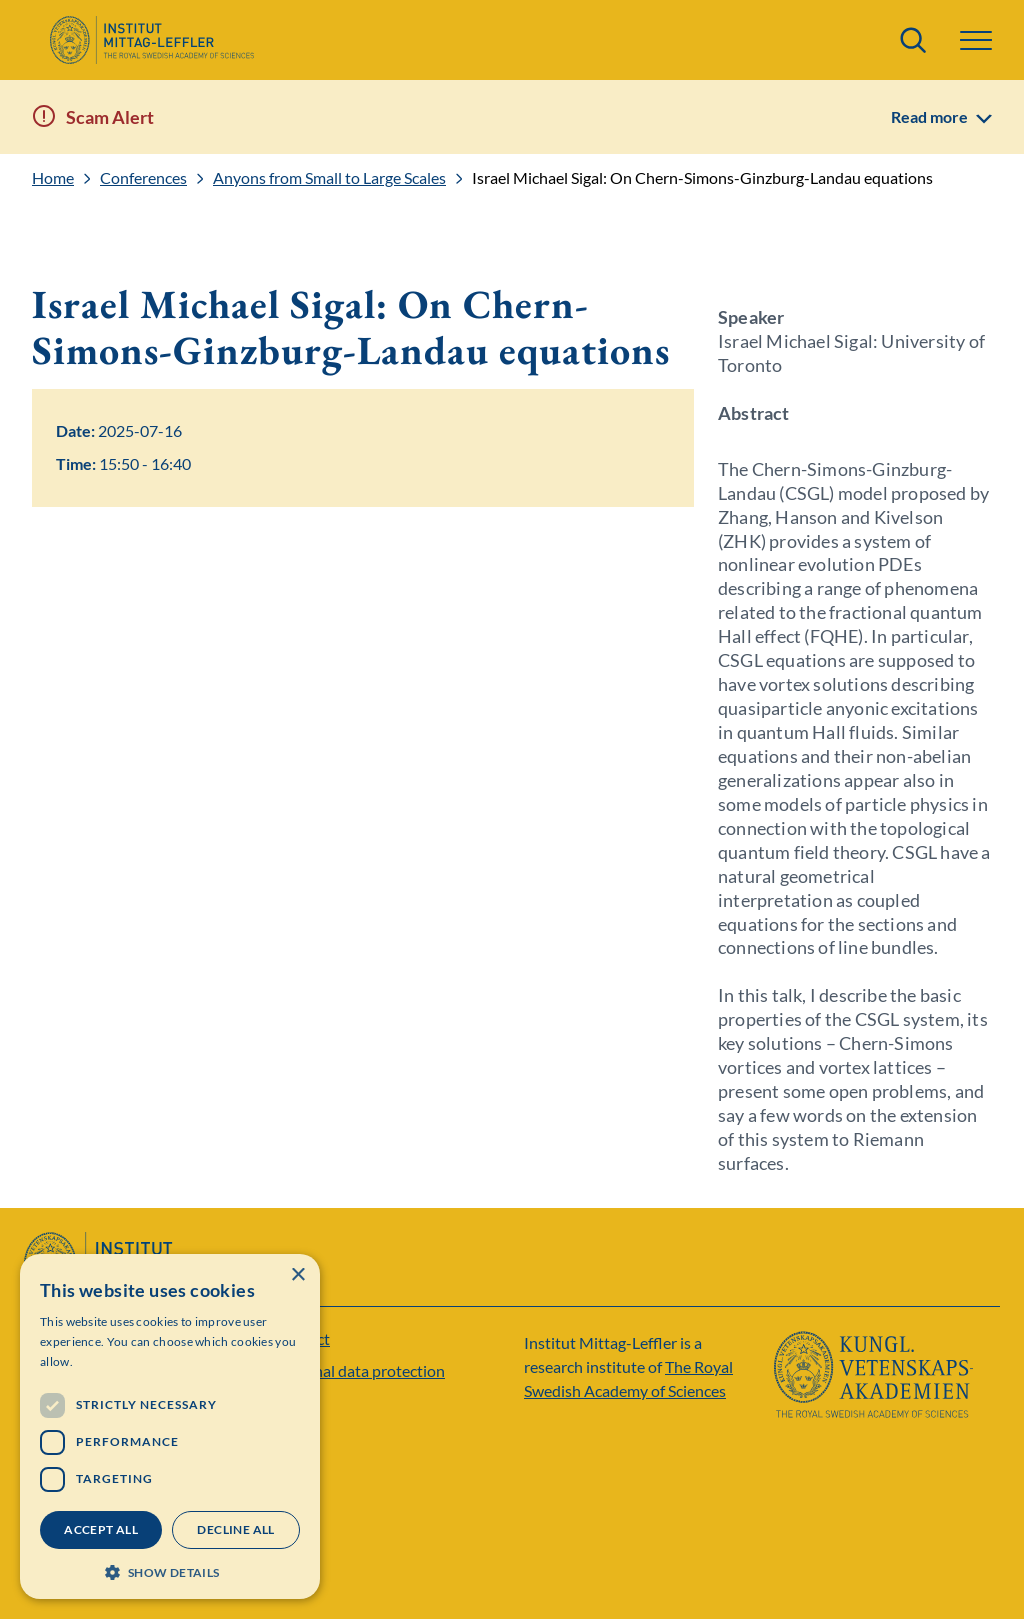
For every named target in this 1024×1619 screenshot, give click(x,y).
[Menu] (976, 40)
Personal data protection (359, 1370)
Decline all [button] (235, 1529)
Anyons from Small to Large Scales (329, 178)
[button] (170, 1570)
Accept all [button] (101, 1529)
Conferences (143, 178)
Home (53, 178)
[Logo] (151, 40)
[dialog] (170, 1426)
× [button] (297, 1275)
